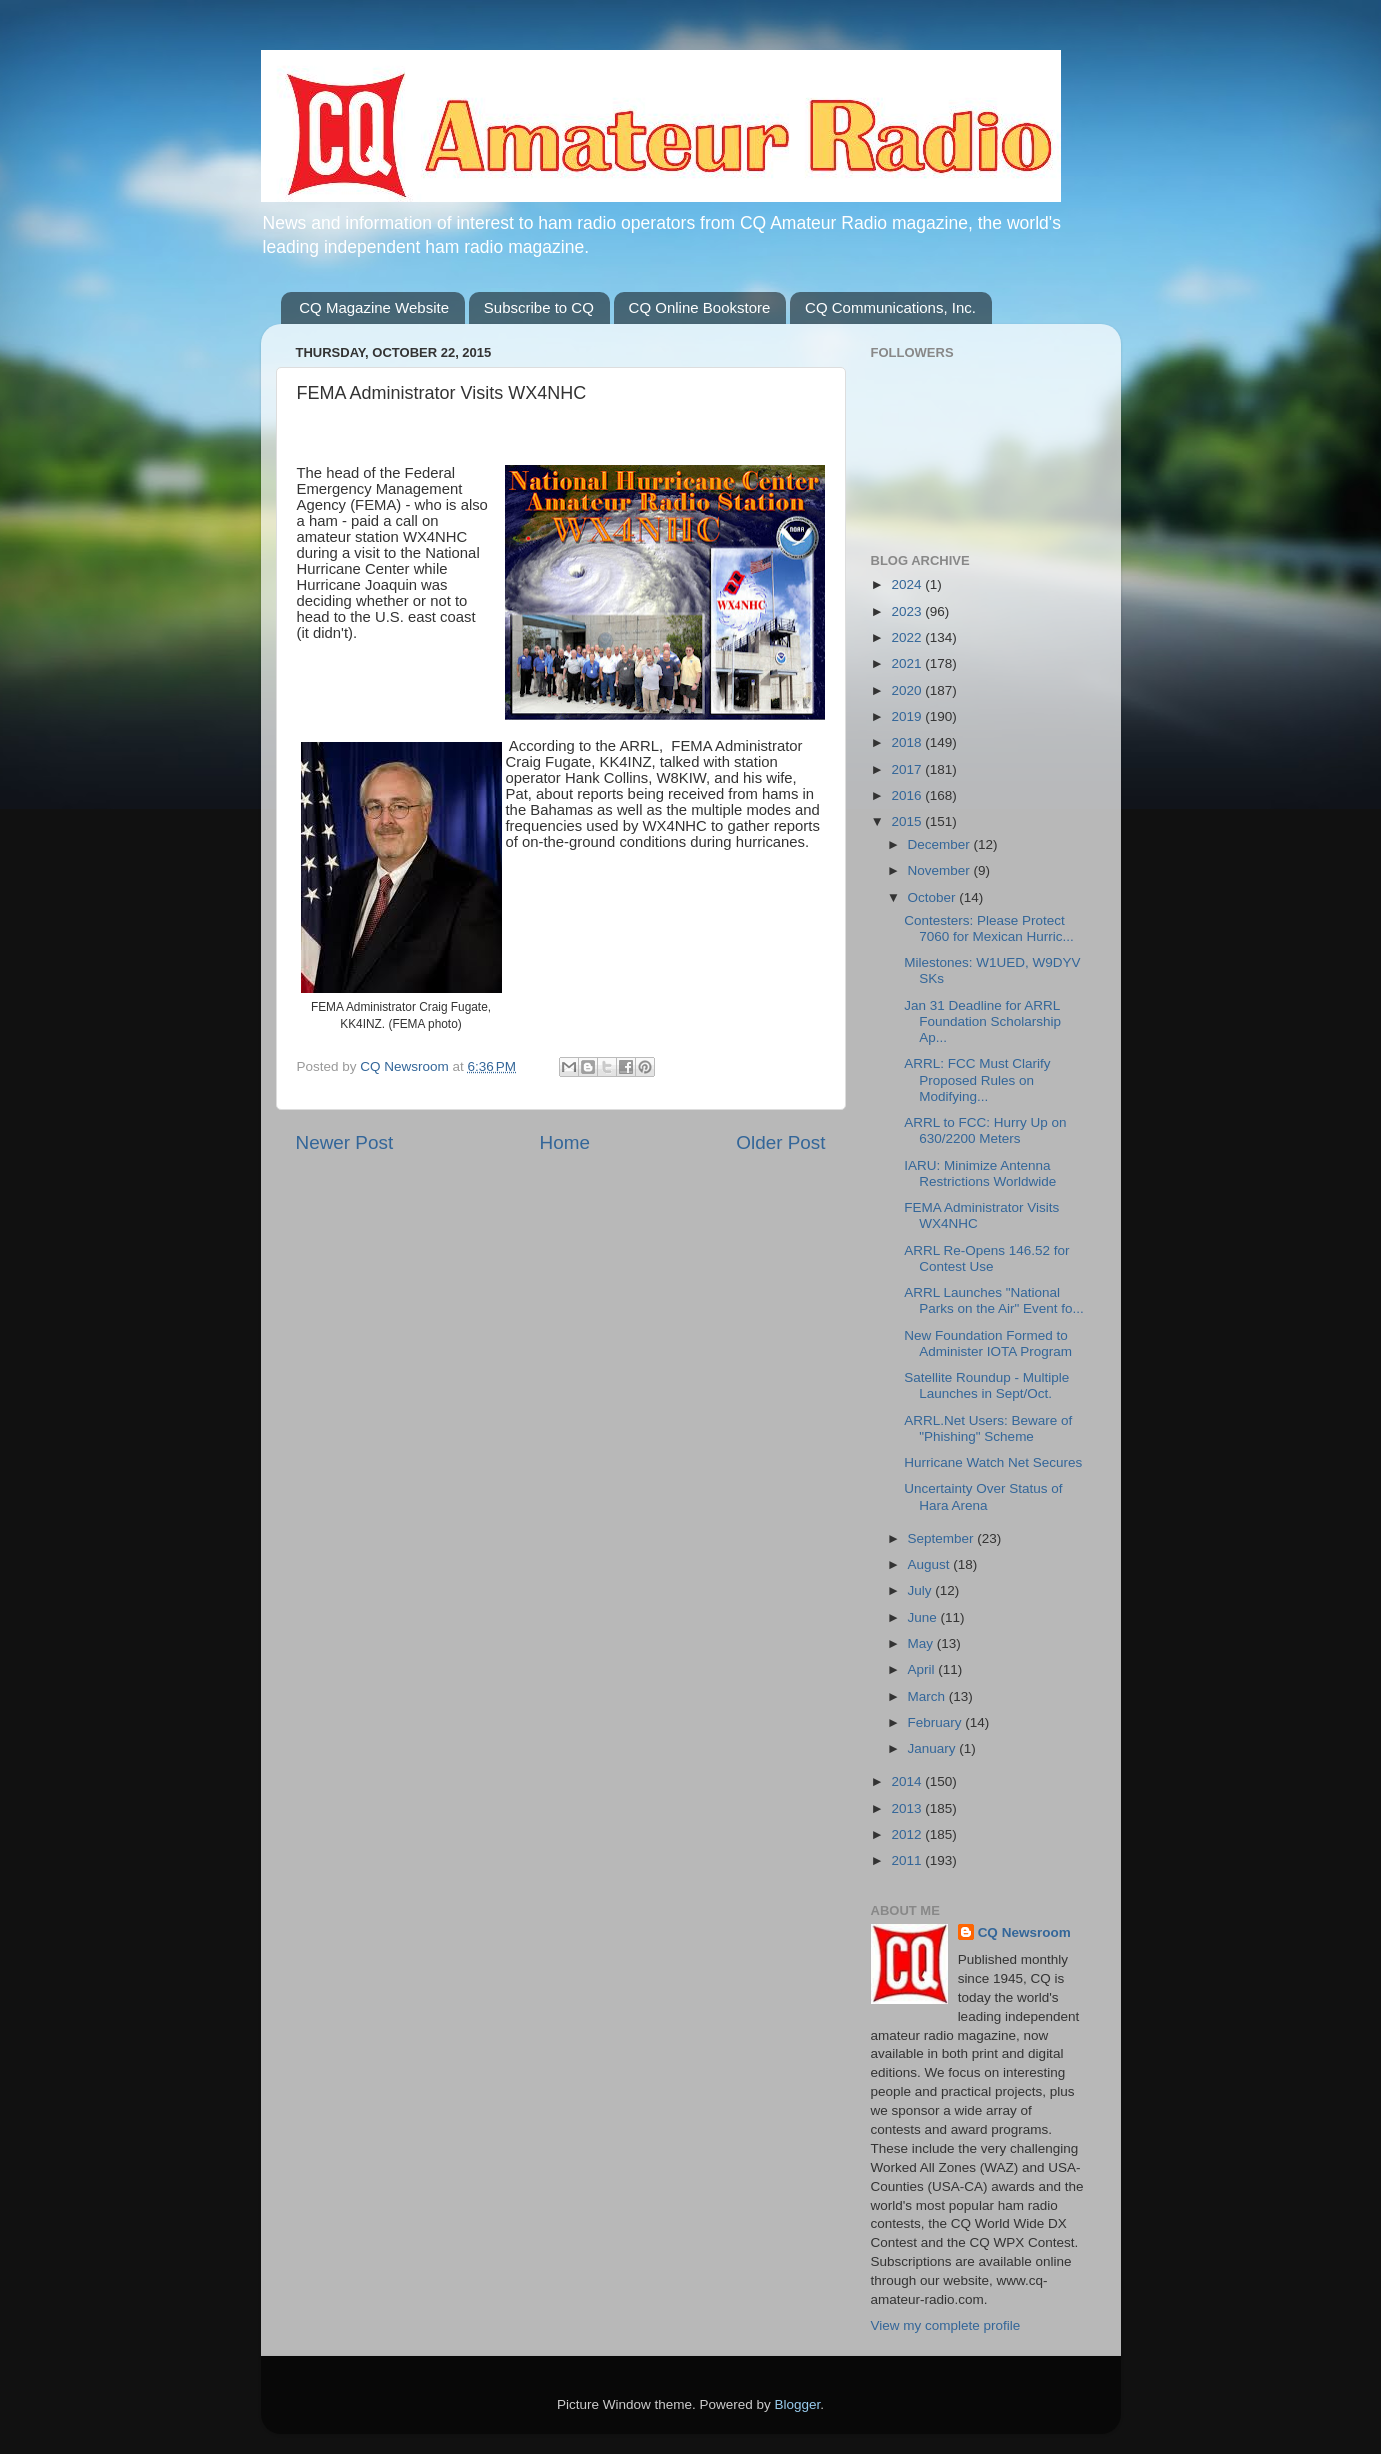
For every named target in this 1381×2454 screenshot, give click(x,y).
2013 (908, 1808)
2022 (908, 637)
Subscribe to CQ (539, 307)
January (934, 1748)
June (924, 1617)
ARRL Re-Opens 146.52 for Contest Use (986, 1258)
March (928, 1696)
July (922, 1590)
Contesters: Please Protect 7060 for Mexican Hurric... (989, 928)
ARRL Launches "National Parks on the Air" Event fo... (994, 1300)
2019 (908, 716)
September (943, 1538)
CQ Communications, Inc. (890, 307)
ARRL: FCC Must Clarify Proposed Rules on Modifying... (977, 1079)
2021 (908, 663)
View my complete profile (946, 2325)
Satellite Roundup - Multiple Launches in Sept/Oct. (986, 1385)
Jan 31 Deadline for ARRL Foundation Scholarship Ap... (982, 1021)
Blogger (798, 2404)
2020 (908, 690)
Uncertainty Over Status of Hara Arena (983, 1496)
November (941, 870)
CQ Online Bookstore (700, 307)
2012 (908, 1834)
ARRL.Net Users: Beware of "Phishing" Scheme (988, 1428)
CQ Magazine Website (374, 307)
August (931, 1564)
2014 (908, 1781)
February (937, 1722)
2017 (908, 769)
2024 (908, 584)
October (934, 897)
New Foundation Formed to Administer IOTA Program (988, 1343)
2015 (908, 821)
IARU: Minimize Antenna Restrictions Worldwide (980, 1173)
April (923, 1669)
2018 (908, 742)
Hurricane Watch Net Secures (993, 1462)
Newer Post (345, 1142)
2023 (908, 611)
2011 (908, 1860)
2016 (908, 795)
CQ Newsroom (1024, 1932)
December (941, 844)
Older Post (780, 1142)
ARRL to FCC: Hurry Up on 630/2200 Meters (985, 1130)
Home (565, 1142)
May (922, 1643)
